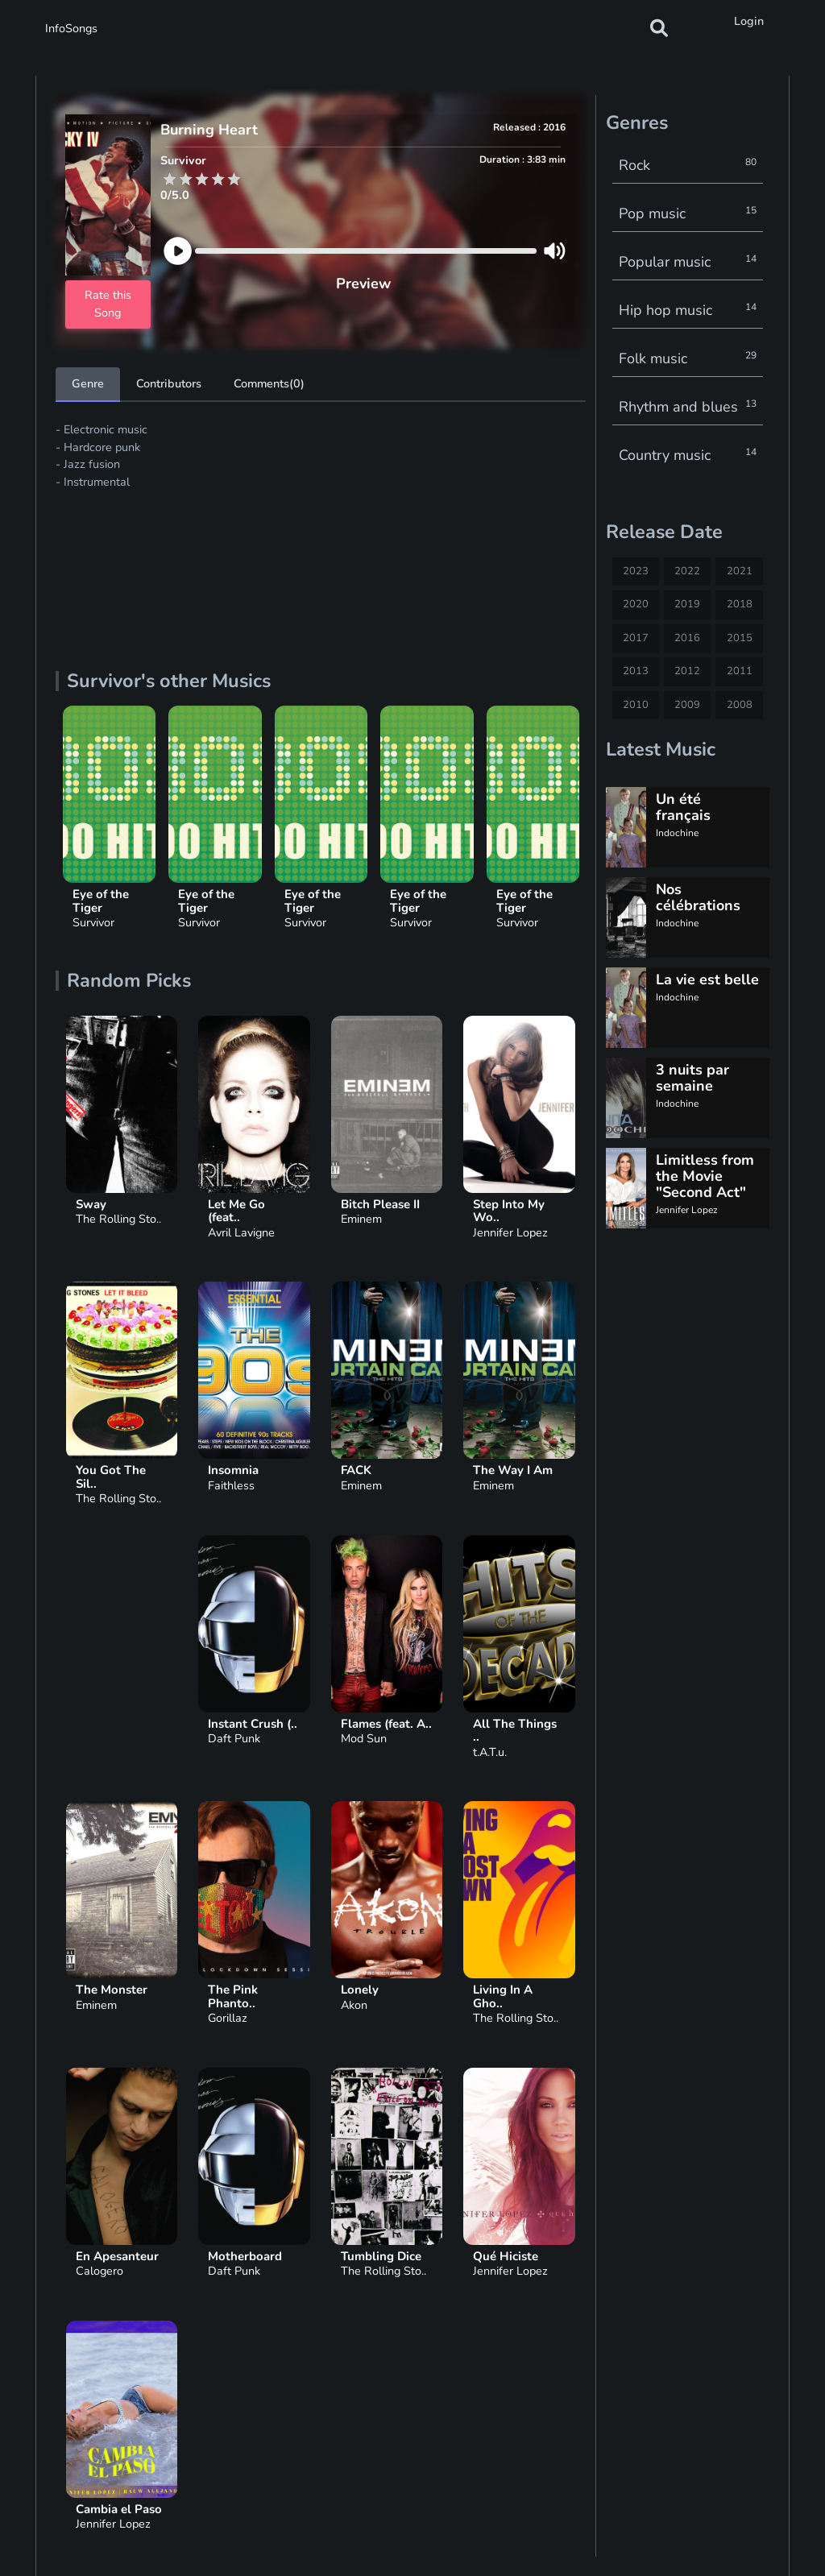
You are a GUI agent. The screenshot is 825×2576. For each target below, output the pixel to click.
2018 (739, 604)
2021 (739, 571)
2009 (687, 705)
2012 (687, 671)
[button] (659, 28)
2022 (687, 571)
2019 (687, 604)
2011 (739, 671)
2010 (636, 705)
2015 (739, 638)
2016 (687, 638)
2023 (636, 571)
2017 (636, 638)
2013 (636, 671)
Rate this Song (108, 304)
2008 (739, 705)
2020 (636, 604)
